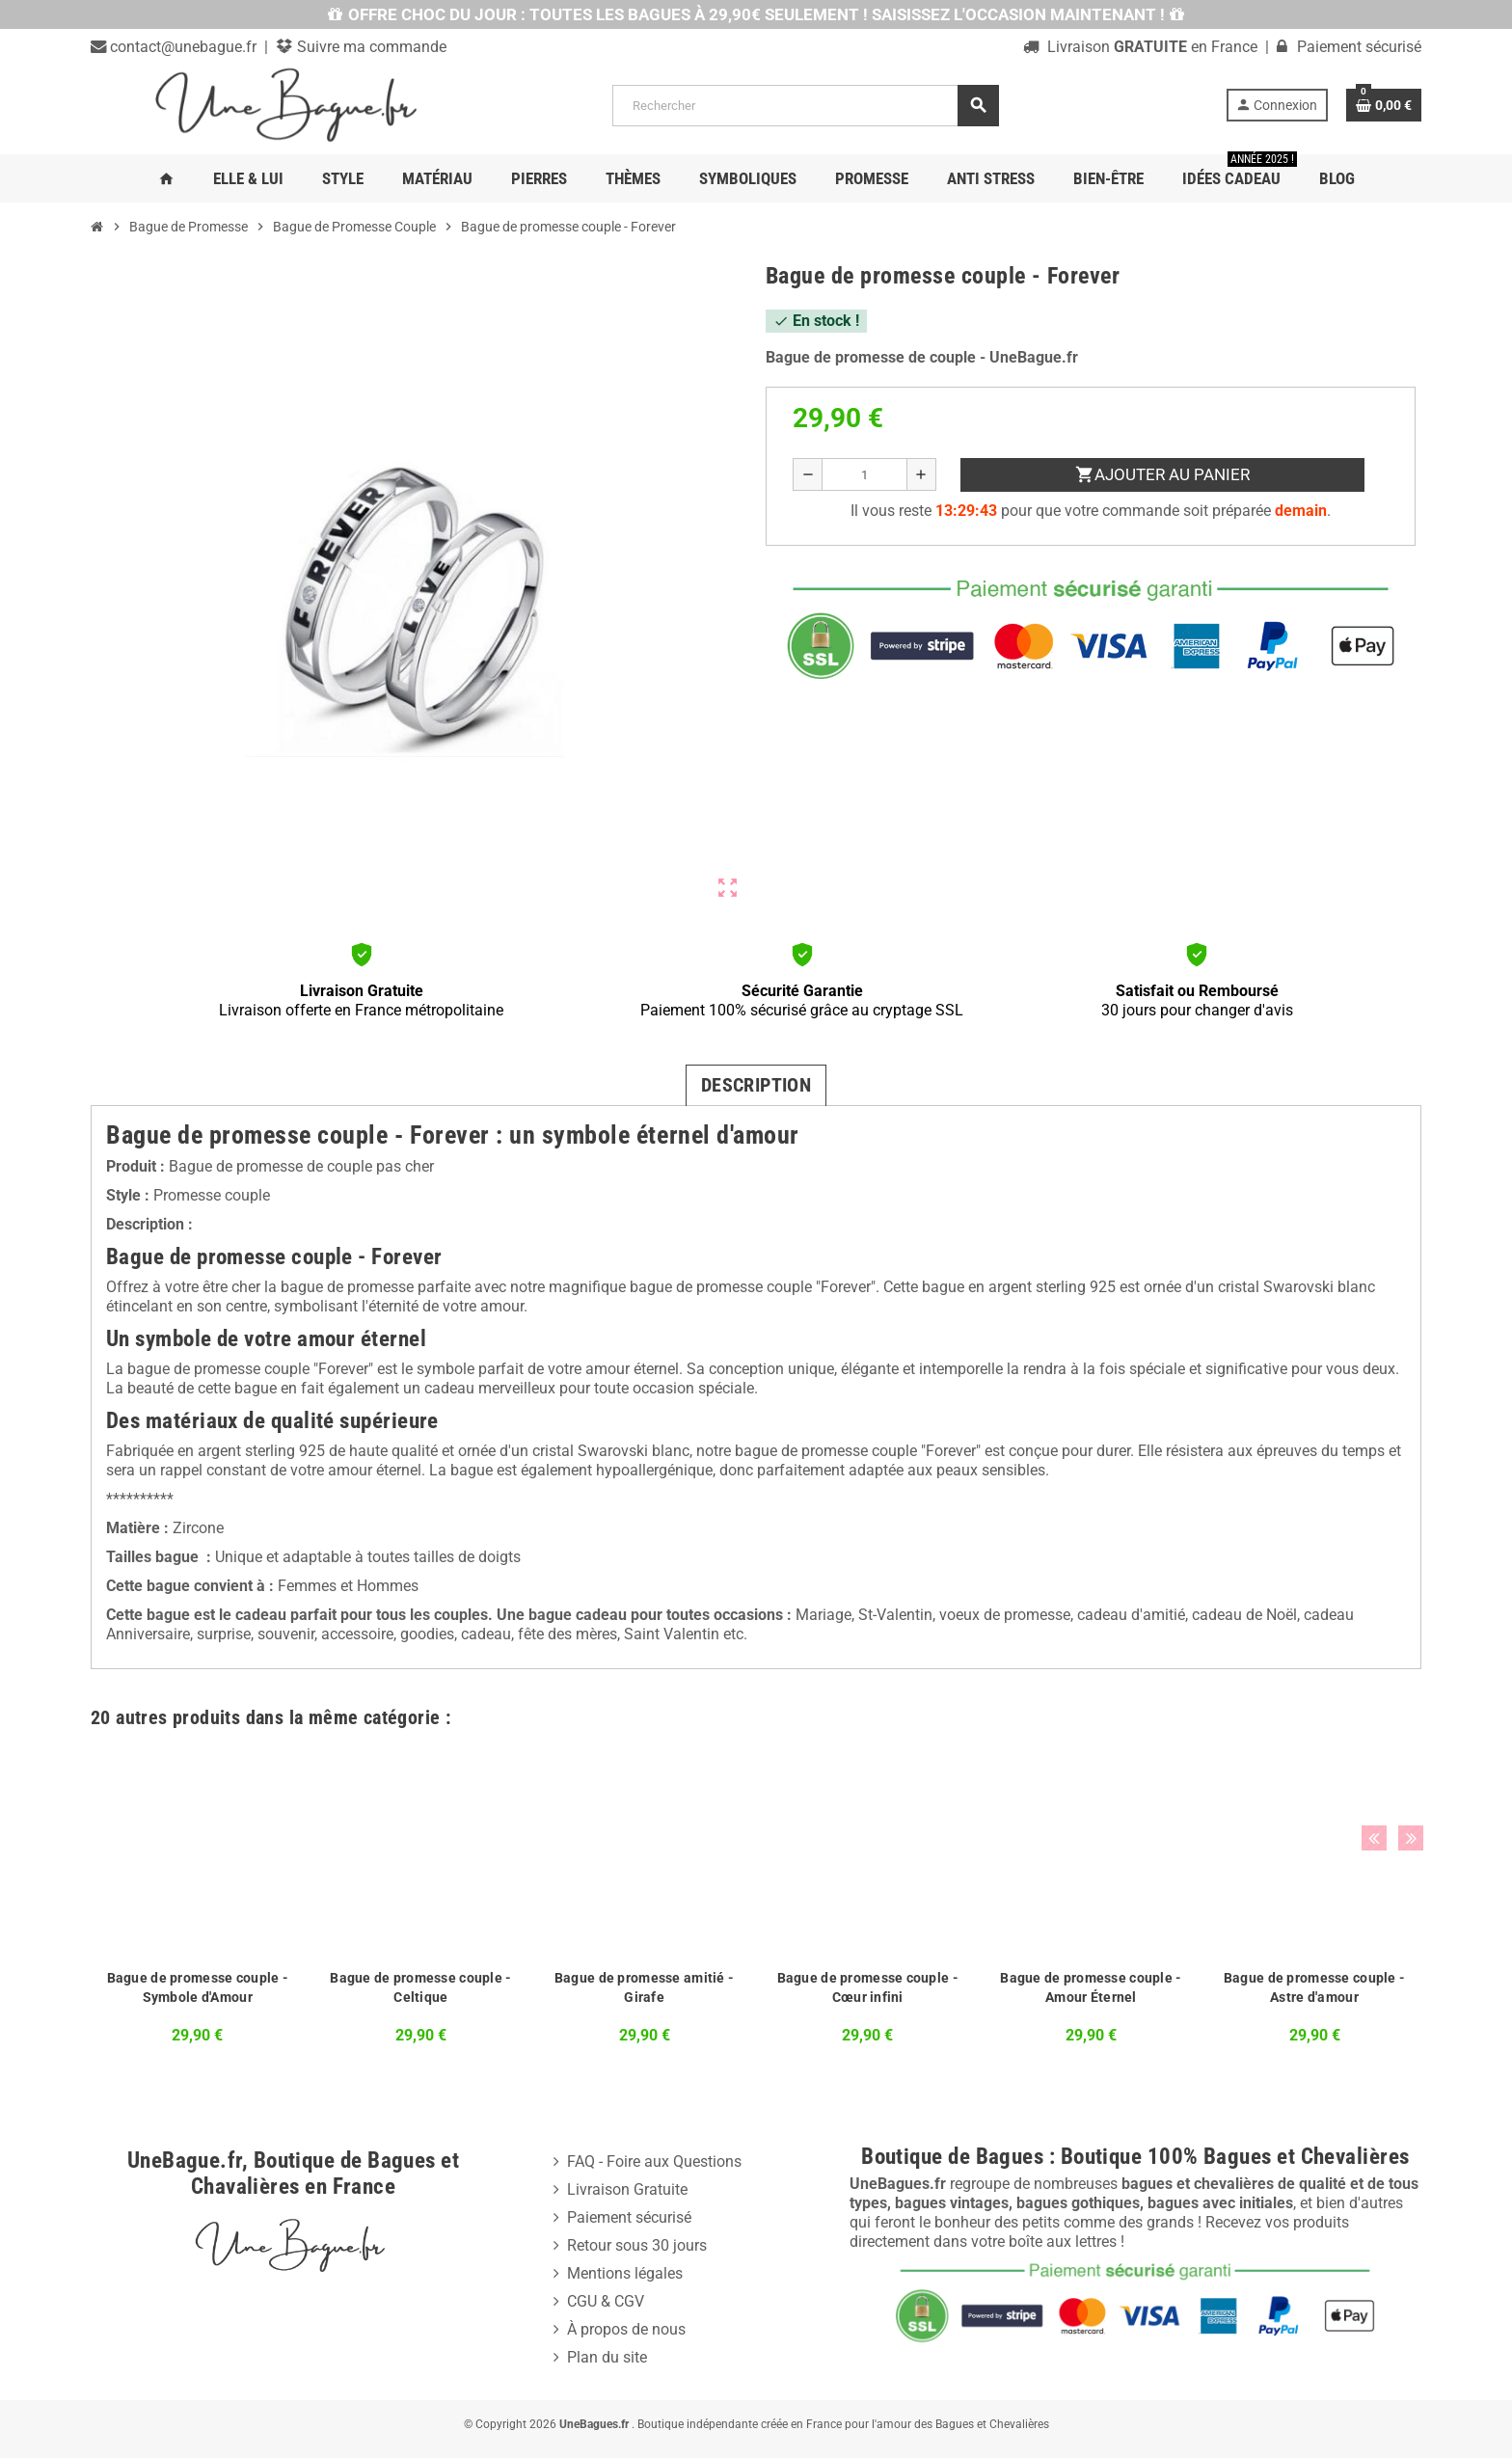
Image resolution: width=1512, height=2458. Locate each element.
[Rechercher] (805, 105)
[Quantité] (864, 474)
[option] (198, 1901)
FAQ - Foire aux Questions (654, 2161)
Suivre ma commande (369, 47)
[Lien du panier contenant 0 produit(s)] (1383, 105)
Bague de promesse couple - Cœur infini (867, 1987)
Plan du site (607, 2357)
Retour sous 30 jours (637, 2245)
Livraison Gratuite (627, 2189)
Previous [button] (1372, 1712)
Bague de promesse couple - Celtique (420, 1987)
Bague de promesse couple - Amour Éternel (1090, 1987)
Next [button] (1402, 1712)
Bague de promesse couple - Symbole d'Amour (197, 1987)
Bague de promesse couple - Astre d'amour (1314, 1987)
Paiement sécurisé (629, 2217)
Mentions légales (625, 2273)
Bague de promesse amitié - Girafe (644, 1987)
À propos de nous (626, 2329)
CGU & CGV (605, 2301)
